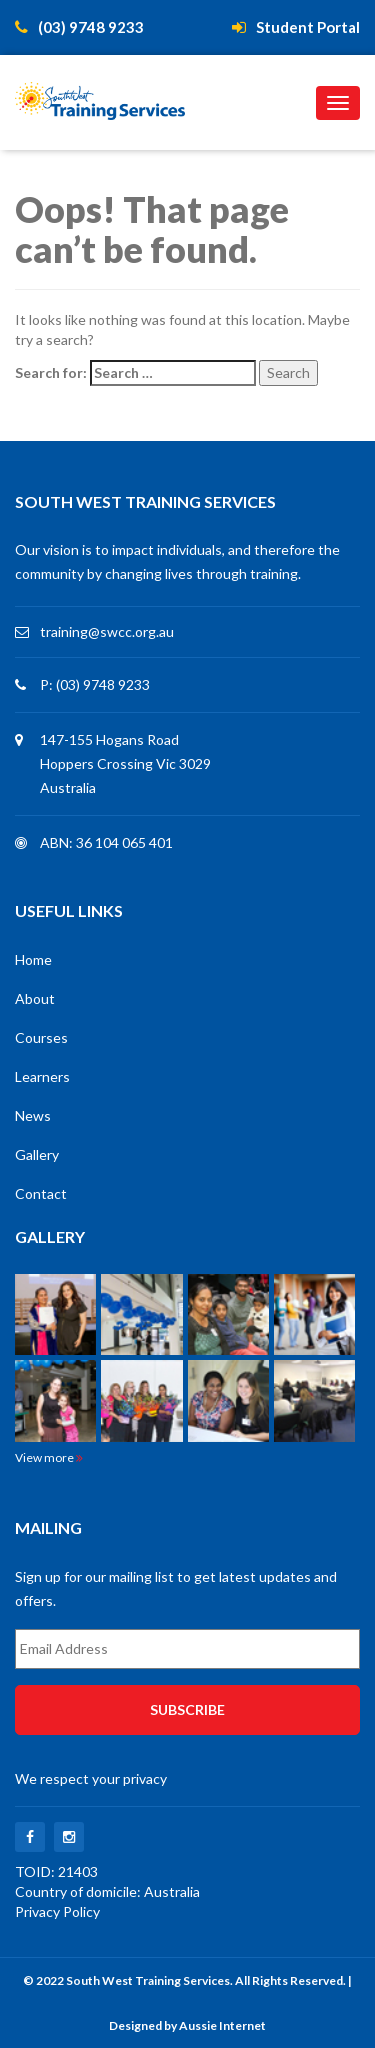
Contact (41, 1193)
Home (33, 959)
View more (49, 1457)
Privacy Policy (57, 1911)
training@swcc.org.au (107, 631)
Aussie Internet (222, 2025)
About (35, 998)
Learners (42, 1076)
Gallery (37, 1154)
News (33, 1115)
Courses (41, 1037)
